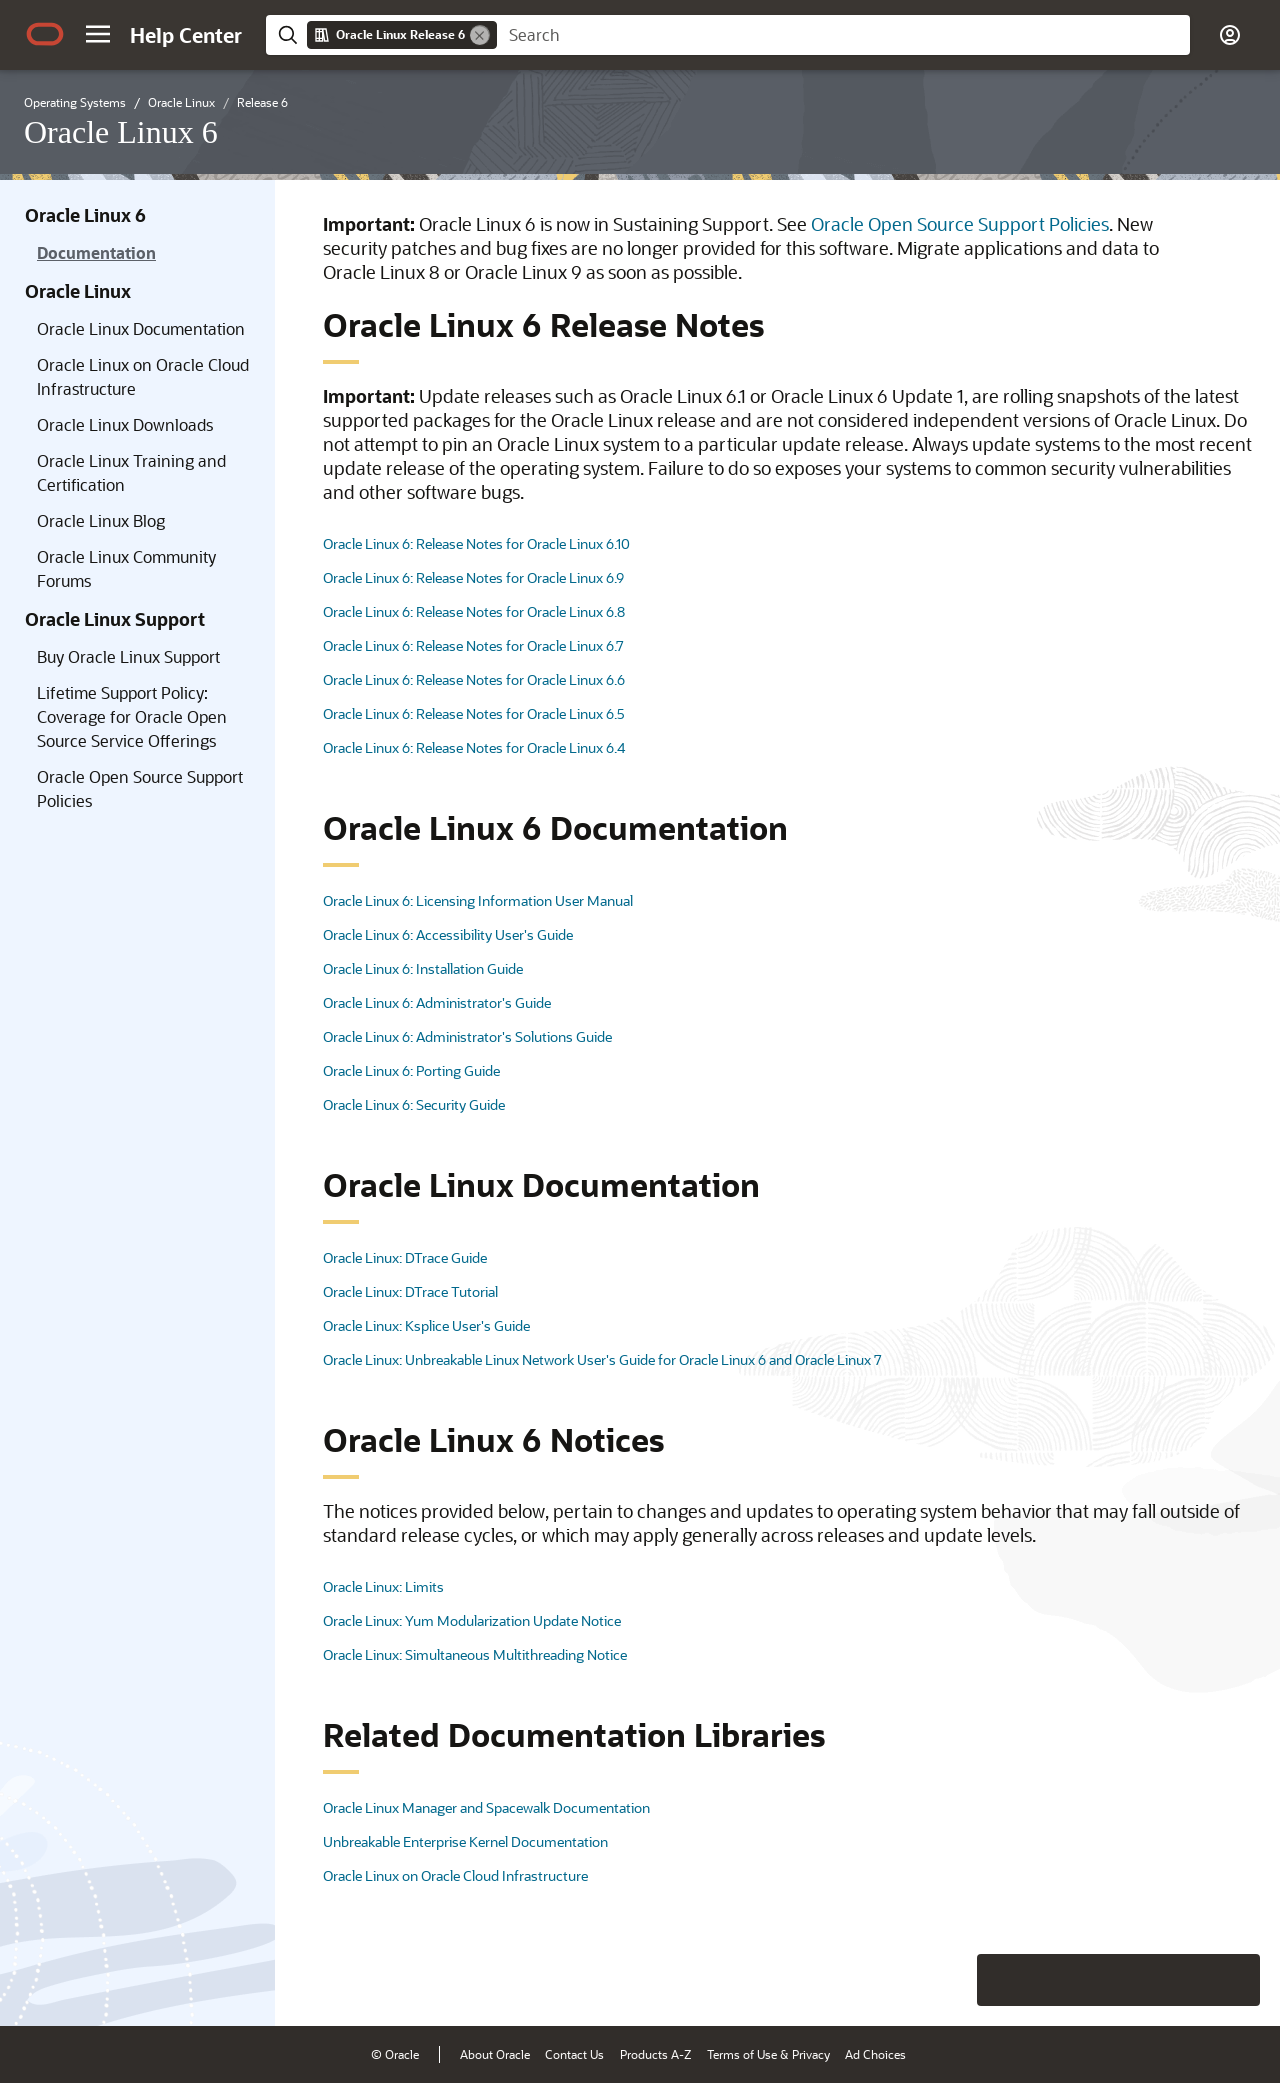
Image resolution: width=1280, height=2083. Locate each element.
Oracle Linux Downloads (125, 424)
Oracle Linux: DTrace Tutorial (410, 1291)
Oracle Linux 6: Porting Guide (411, 1070)
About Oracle (495, 2054)
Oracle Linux (78, 291)
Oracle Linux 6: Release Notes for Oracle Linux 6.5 (474, 713)
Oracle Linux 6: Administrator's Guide (437, 1002)
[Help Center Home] (186, 35)
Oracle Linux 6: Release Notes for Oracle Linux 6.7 (473, 645)
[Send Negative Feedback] (1182, 1980)
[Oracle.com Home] (45, 34)
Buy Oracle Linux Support (128, 656)
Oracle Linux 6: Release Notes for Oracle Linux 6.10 (476, 543)
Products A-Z (655, 2054)
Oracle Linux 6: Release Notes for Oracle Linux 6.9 (473, 577)
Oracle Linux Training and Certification (131, 472)
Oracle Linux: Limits (383, 1586)
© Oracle (395, 2054)
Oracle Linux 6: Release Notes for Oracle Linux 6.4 (474, 747)
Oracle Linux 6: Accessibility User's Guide (448, 934)
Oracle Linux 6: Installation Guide (423, 968)
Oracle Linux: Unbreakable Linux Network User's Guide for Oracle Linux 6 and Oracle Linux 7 (602, 1359)
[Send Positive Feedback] (1234, 1980)
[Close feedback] (955, 1980)
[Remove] (480, 35)
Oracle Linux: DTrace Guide (405, 1257)
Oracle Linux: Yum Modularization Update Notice (472, 1620)
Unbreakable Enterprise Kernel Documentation (465, 1841)
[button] (98, 34)
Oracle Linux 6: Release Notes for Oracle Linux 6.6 (474, 679)
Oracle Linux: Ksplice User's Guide (426, 1325)
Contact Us (574, 2054)
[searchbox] (843, 35)
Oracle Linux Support (115, 619)
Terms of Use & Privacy (768, 2054)
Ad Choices (875, 2054)
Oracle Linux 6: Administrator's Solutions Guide (467, 1036)
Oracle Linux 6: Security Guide (414, 1104)
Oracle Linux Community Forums (126, 568)
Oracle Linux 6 (85, 215)
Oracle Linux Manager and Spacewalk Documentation (486, 1807)
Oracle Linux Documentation (141, 328)
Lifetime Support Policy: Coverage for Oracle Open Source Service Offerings (132, 716)
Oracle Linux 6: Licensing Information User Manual (478, 900)
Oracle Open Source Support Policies (140, 788)
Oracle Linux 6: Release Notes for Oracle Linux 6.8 (474, 611)
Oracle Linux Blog (101, 520)
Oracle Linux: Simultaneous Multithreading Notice (475, 1654)
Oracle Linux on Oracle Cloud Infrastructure (143, 376)
